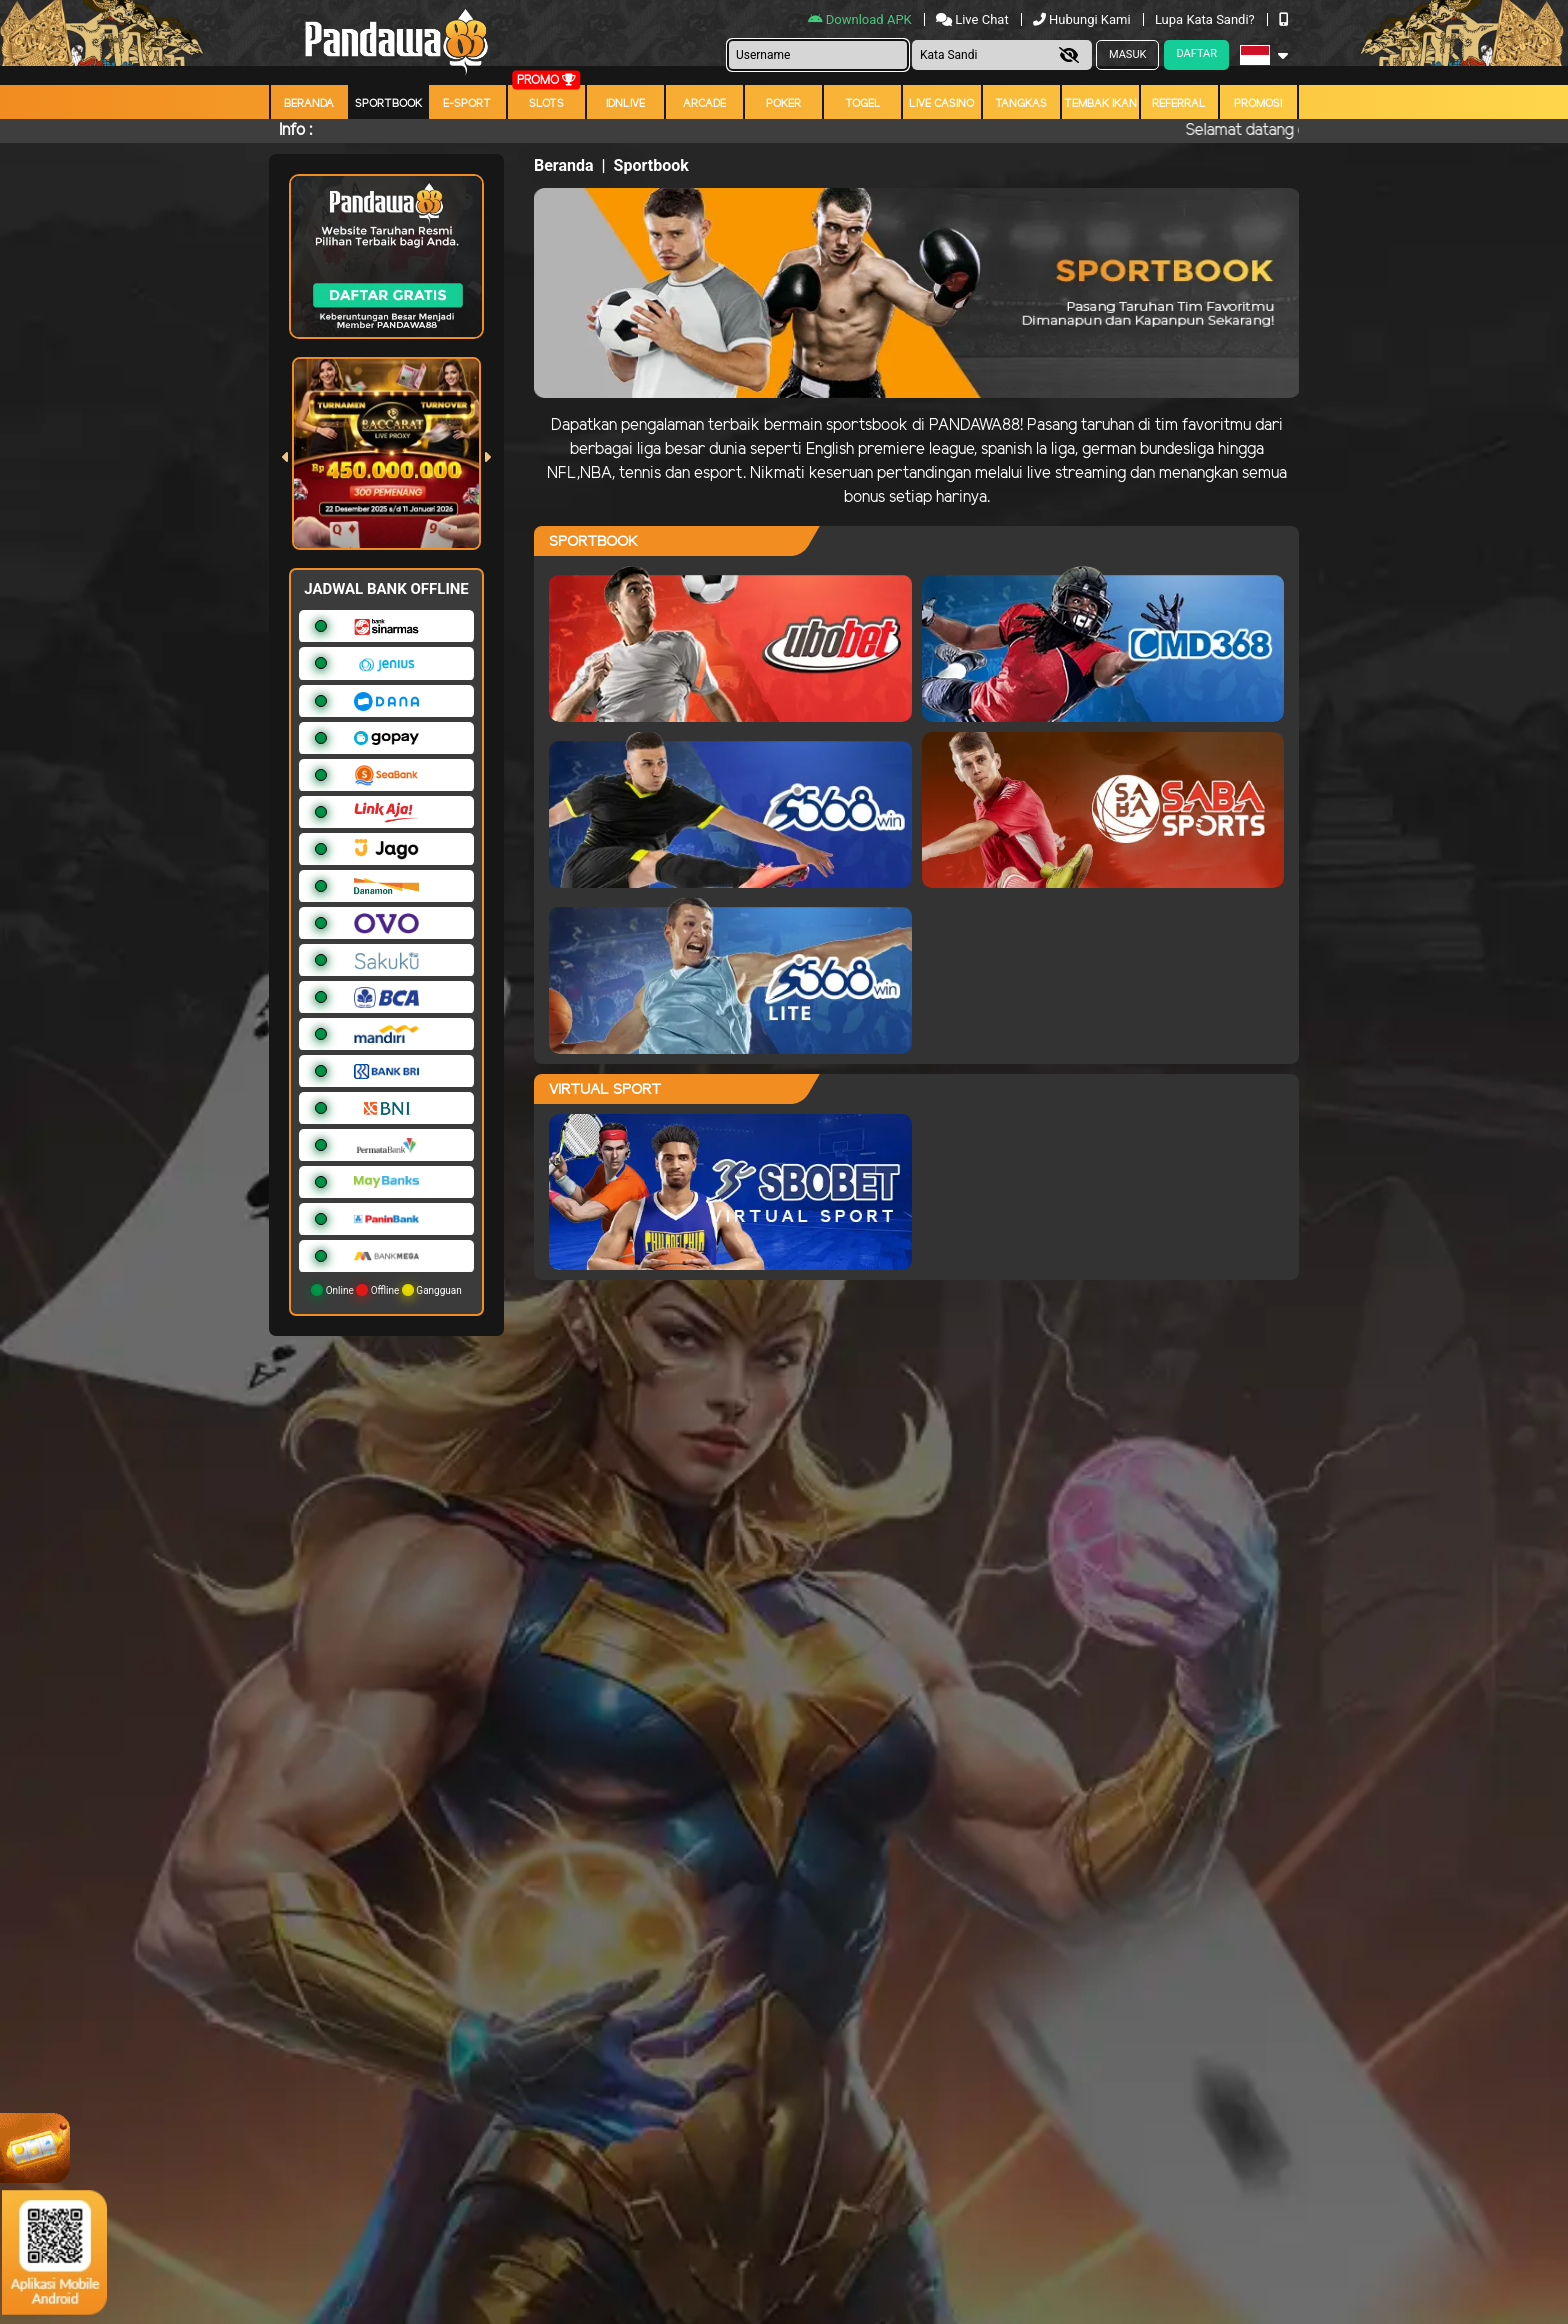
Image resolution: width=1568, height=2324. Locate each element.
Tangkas (1021, 104)
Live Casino (941, 104)
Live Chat (974, 19)
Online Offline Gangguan (386, 1290)
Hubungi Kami (1083, 19)
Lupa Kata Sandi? (1206, 19)
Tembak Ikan (1100, 104)
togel (863, 104)
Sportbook (388, 104)
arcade (704, 104)
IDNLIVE (625, 104)
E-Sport (467, 104)
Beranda (309, 104)
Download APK (861, 19)
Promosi (1258, 104)
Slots (546, 104)
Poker (783, 104)
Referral (1179, 104)
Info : (295, 130)
